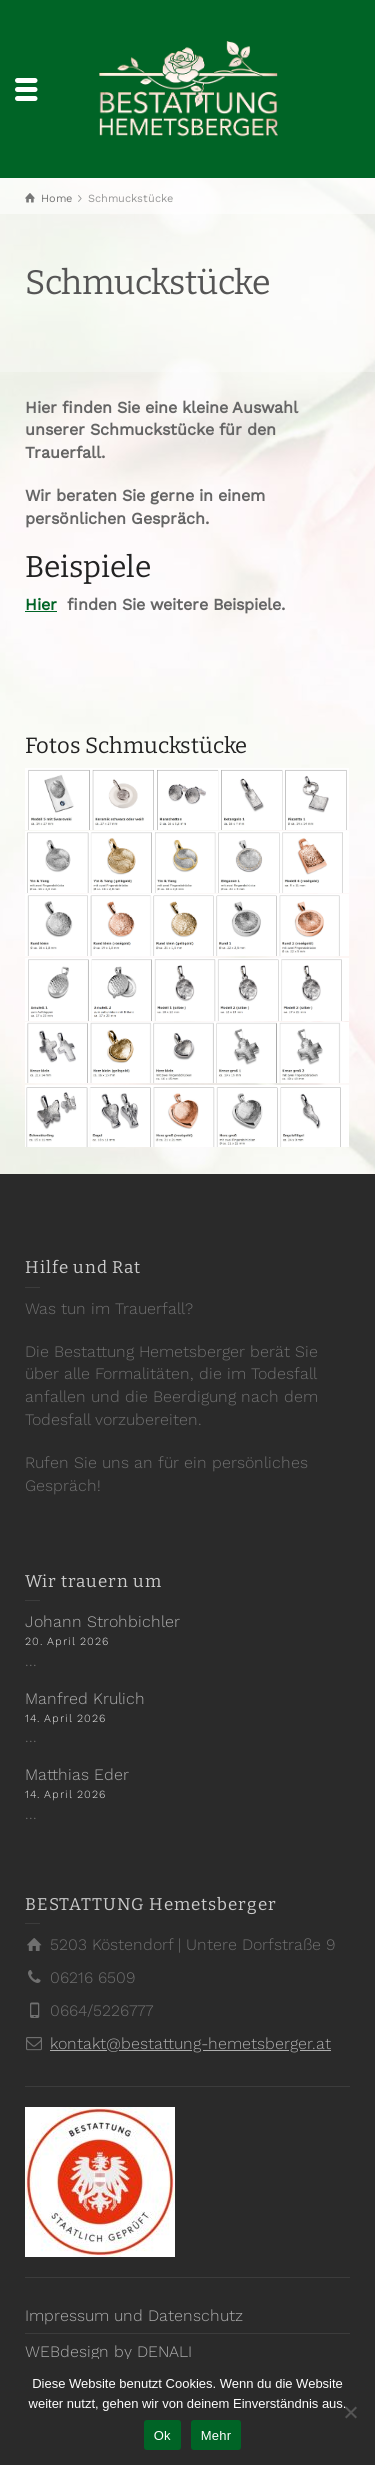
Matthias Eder (77, 1774)
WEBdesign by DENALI (108, 2351)
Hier (41, 604)
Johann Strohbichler (102, 1621)
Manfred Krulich (85, 1698)
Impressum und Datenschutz (134, 2315)
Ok (162, 2435)
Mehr (216, 2435)
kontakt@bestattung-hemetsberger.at (190, 2043)
